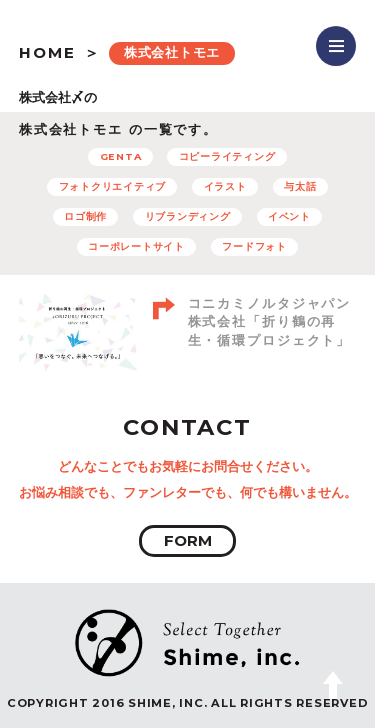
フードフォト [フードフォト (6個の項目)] (254, 246)
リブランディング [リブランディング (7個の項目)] (188, 216)
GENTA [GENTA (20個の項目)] (121, 156)
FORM (188, 540)
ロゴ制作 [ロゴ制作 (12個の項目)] (85, 216)
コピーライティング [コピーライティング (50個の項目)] (227, 156)
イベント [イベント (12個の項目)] (289, 216)
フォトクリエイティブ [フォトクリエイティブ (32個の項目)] (113, 186)
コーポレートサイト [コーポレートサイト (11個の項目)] (136, 246)
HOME (47, 52)
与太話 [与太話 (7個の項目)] (300, 186)
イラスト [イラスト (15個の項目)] (225, 186)
